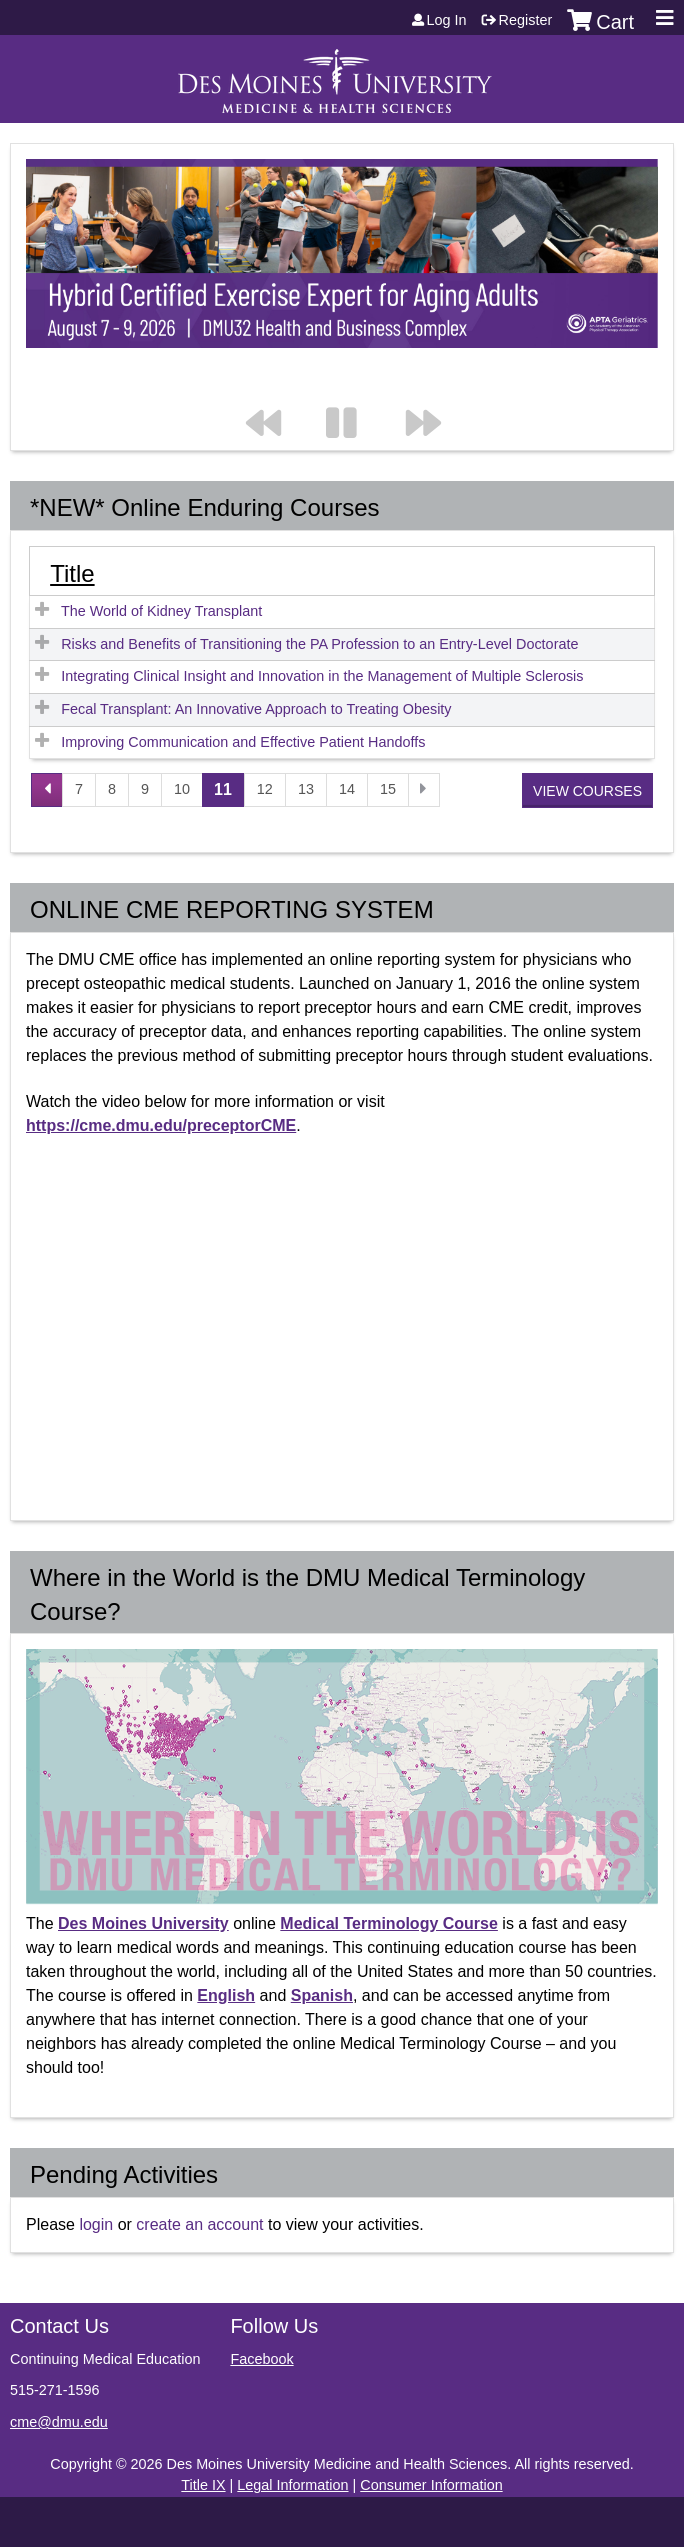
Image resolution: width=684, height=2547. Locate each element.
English (226, 1995)
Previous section (273, 383)
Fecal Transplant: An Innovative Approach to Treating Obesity (256, 709)
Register (526, 20)
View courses (587, 791)
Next (433, 383)
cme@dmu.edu (59, 2422)
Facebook (261, 2359)
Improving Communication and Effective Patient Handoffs (243, 742)
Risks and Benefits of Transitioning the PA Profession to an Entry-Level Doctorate (319, 644)
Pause (353, 383)
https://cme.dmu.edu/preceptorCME (161, 1125)
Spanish (322, 1995)
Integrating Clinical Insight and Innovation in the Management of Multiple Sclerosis (322, 676)
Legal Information (292, 2485)
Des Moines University (143, 1923)
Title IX (203, 2485)
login (96, 2224)
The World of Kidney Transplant (161, 611)
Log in (447, 20)
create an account (199, 2224)
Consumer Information (431, 2485)
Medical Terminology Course (389, 1923)
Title (72, 573)
